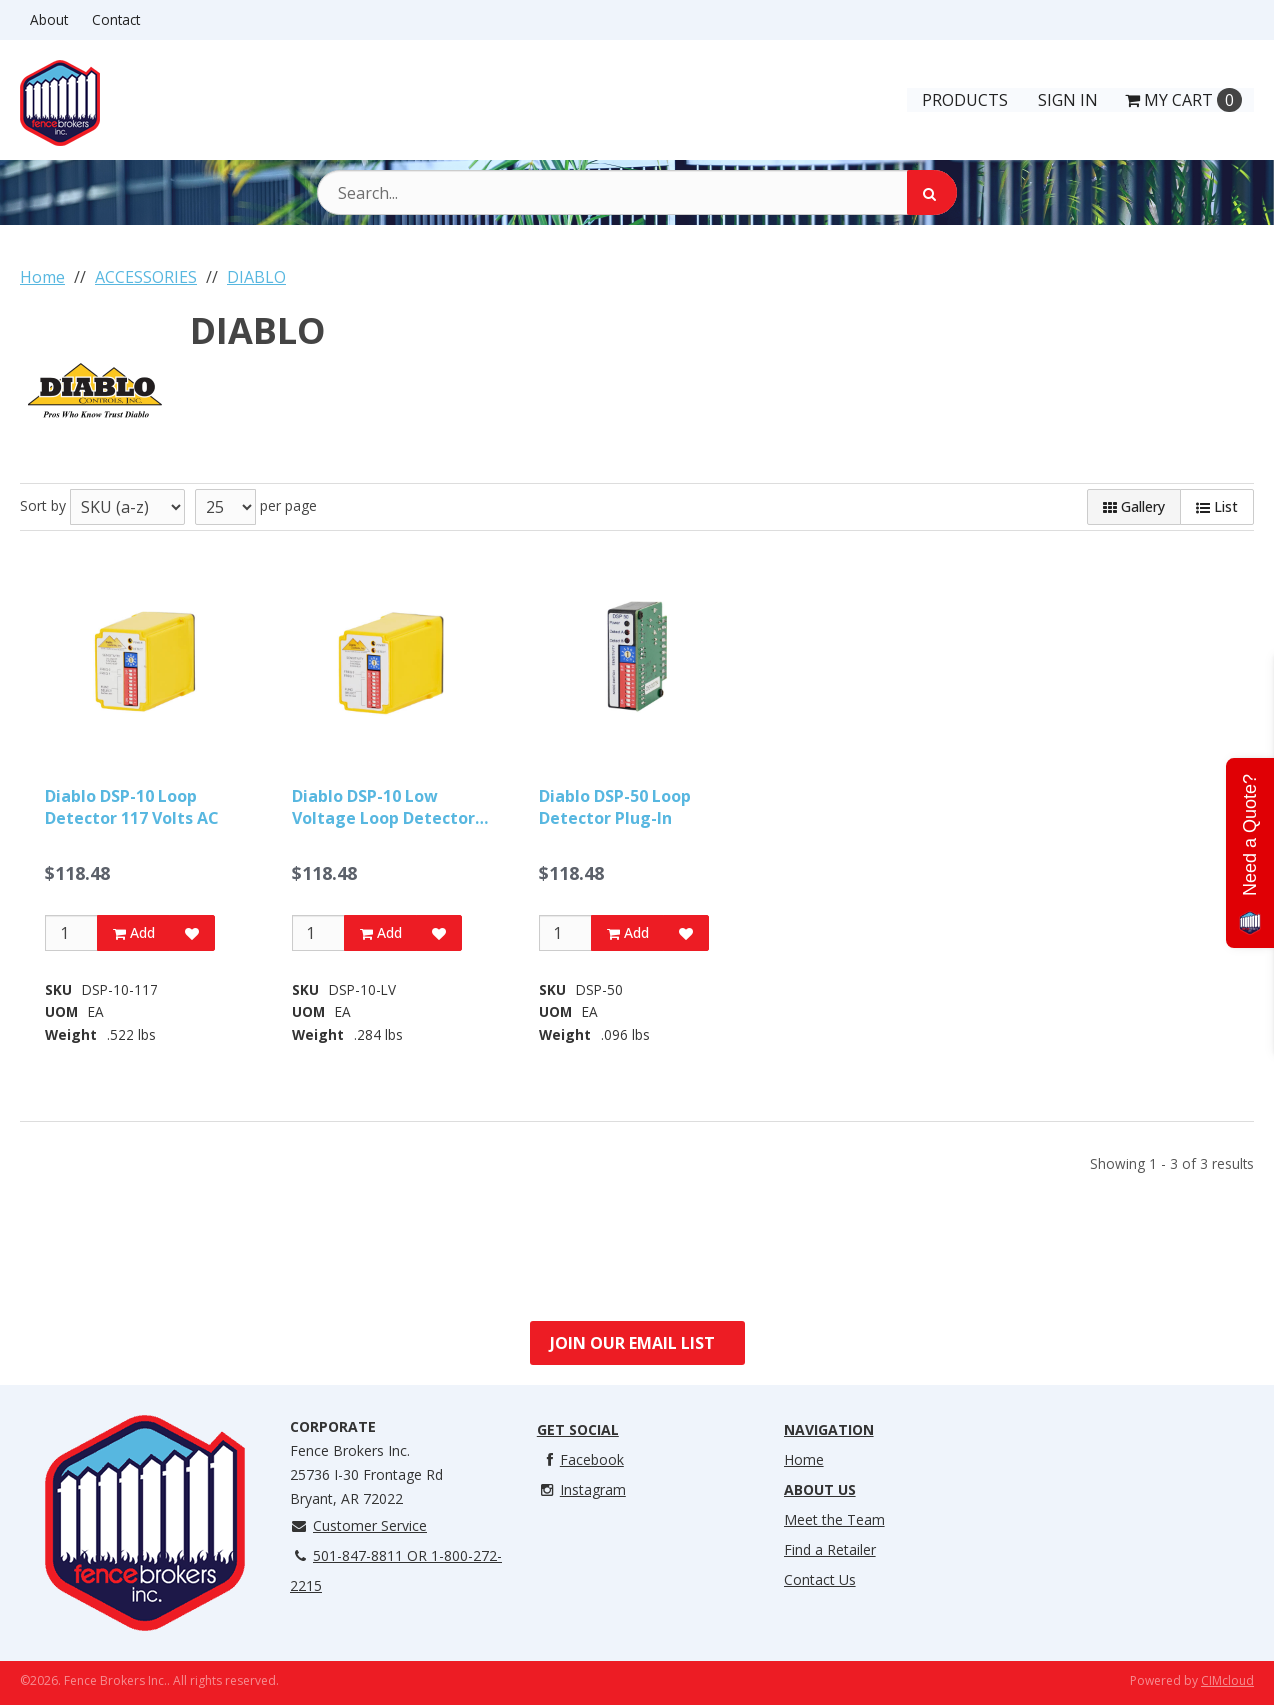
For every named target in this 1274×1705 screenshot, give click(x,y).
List (1217, 506)
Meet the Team (834, 1519)
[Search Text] (637, 192)
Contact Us (820, 1579)
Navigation (829, 1429)
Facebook (580, 1459)
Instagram (581, 1489)
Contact (116, 19)
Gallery (1134, 506)
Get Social (578, 1429)
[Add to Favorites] (192, 933)
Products (965, 100)
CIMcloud (1227, 1680)
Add (134, 932)
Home (804, 1459)
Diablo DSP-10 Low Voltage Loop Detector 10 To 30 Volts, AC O (383, 807)
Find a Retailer (830, 1549)
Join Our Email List (632, 1343)
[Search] (932, 192)
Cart (1183, 100)
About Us (820, 1489)
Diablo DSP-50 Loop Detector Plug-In (615, 807)
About (49, 19)
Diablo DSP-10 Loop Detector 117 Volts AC (132, 807)
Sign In (1068, 100)
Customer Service (358, 1525)
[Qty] (71, 933)
